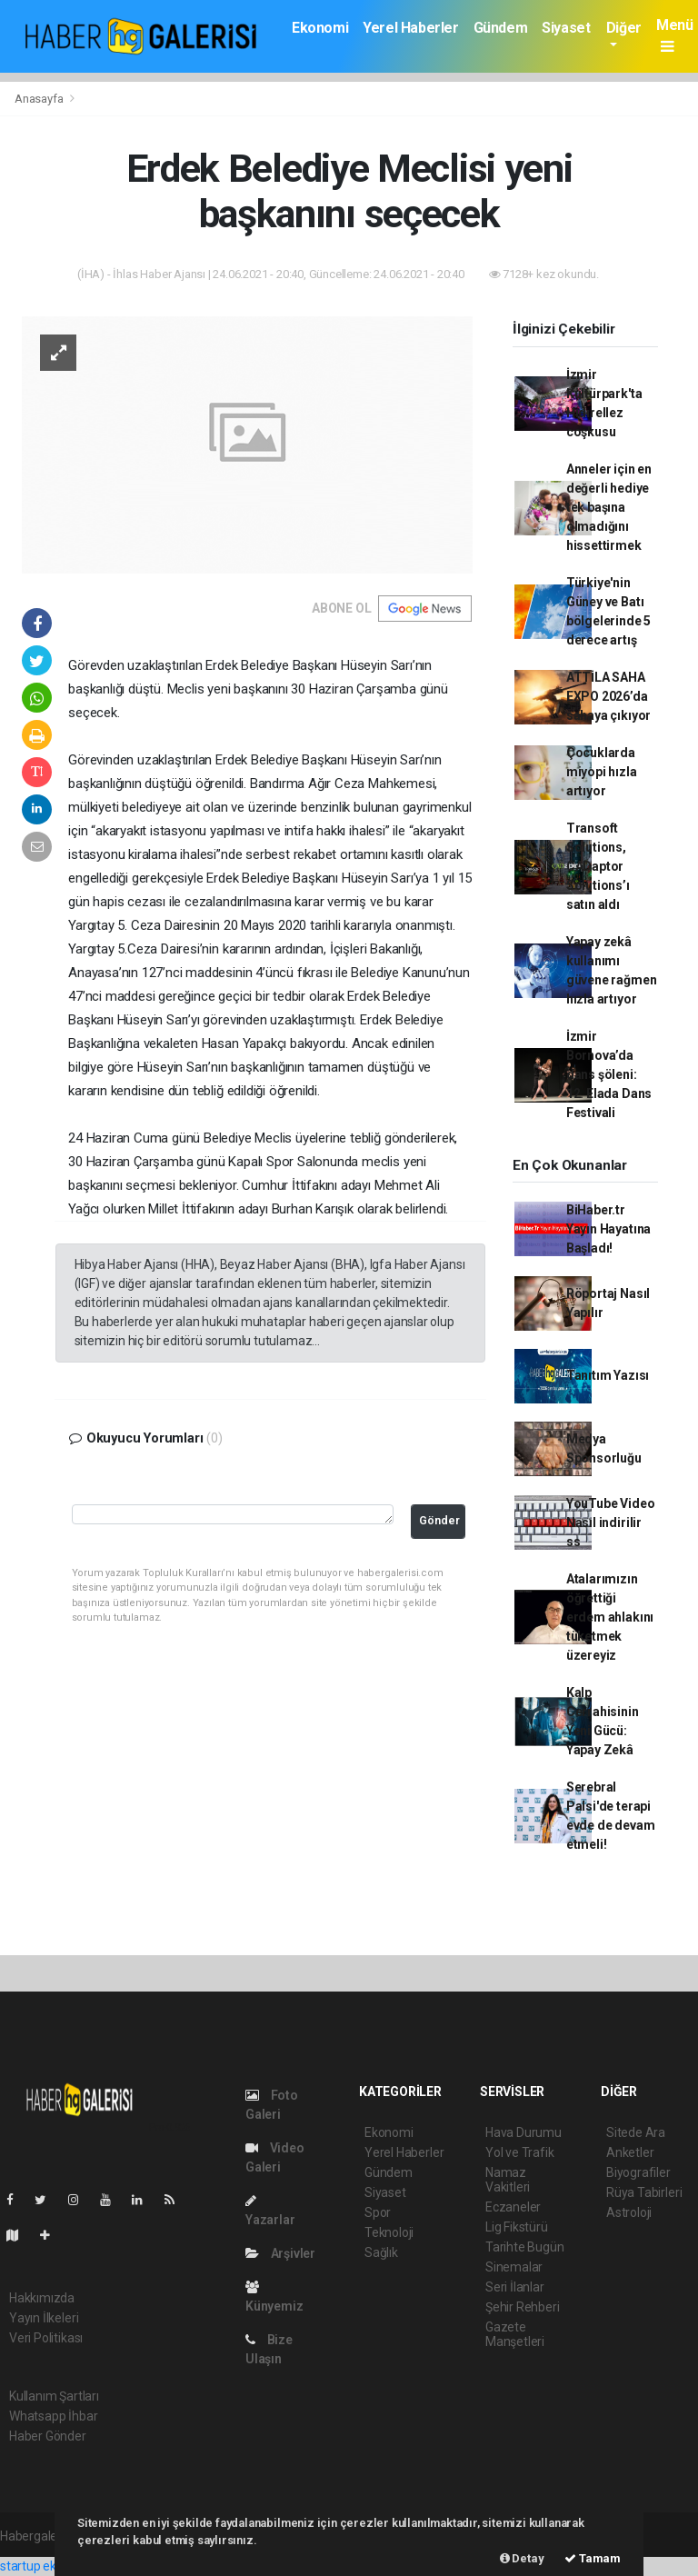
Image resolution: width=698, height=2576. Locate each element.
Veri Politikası (46, 2338)
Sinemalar (514, 2267)
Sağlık (381, 2252)
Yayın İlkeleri (43, 2318)
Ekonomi (320, 27)
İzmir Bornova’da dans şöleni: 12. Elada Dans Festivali (609, 1074)
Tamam (592, 2558)
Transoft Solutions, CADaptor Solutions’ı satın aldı (598, 866)
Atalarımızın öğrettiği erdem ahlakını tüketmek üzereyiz (609, 1617)
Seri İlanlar (514, 2287)
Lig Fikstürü (516, 2227)
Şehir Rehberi (522, 2307)
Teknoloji (389, 2232)
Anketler (629, 2152)
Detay (522, 2558)
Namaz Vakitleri (507, 2179)
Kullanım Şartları (54, 2396)
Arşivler (280, 2253)
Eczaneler (513, 2207)
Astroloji (629, 2212)
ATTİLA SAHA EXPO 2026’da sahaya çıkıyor (608, 696)
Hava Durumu (523, 2132)
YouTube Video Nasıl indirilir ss (610, 1522)
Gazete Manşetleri (514, 2334)
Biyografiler (638, 2172)
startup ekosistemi (52, 2566)
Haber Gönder (47, 2436)
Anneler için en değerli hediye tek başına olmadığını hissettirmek (609, 507)
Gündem (501, 27)
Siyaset (566, 27)
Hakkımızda (42, 2298)
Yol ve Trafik (519, 2152)
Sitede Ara (635, 2132)
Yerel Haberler (410, 27)
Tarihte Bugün (524, 2247)
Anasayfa (40, 98)
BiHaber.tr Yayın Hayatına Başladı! (608, 1229)
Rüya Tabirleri (644, 2192)
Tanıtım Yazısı (607, 1375)
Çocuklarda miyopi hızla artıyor (601, 771)
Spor (377, 2212)
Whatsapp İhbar (53, 2416)
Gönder (439, 1520)
